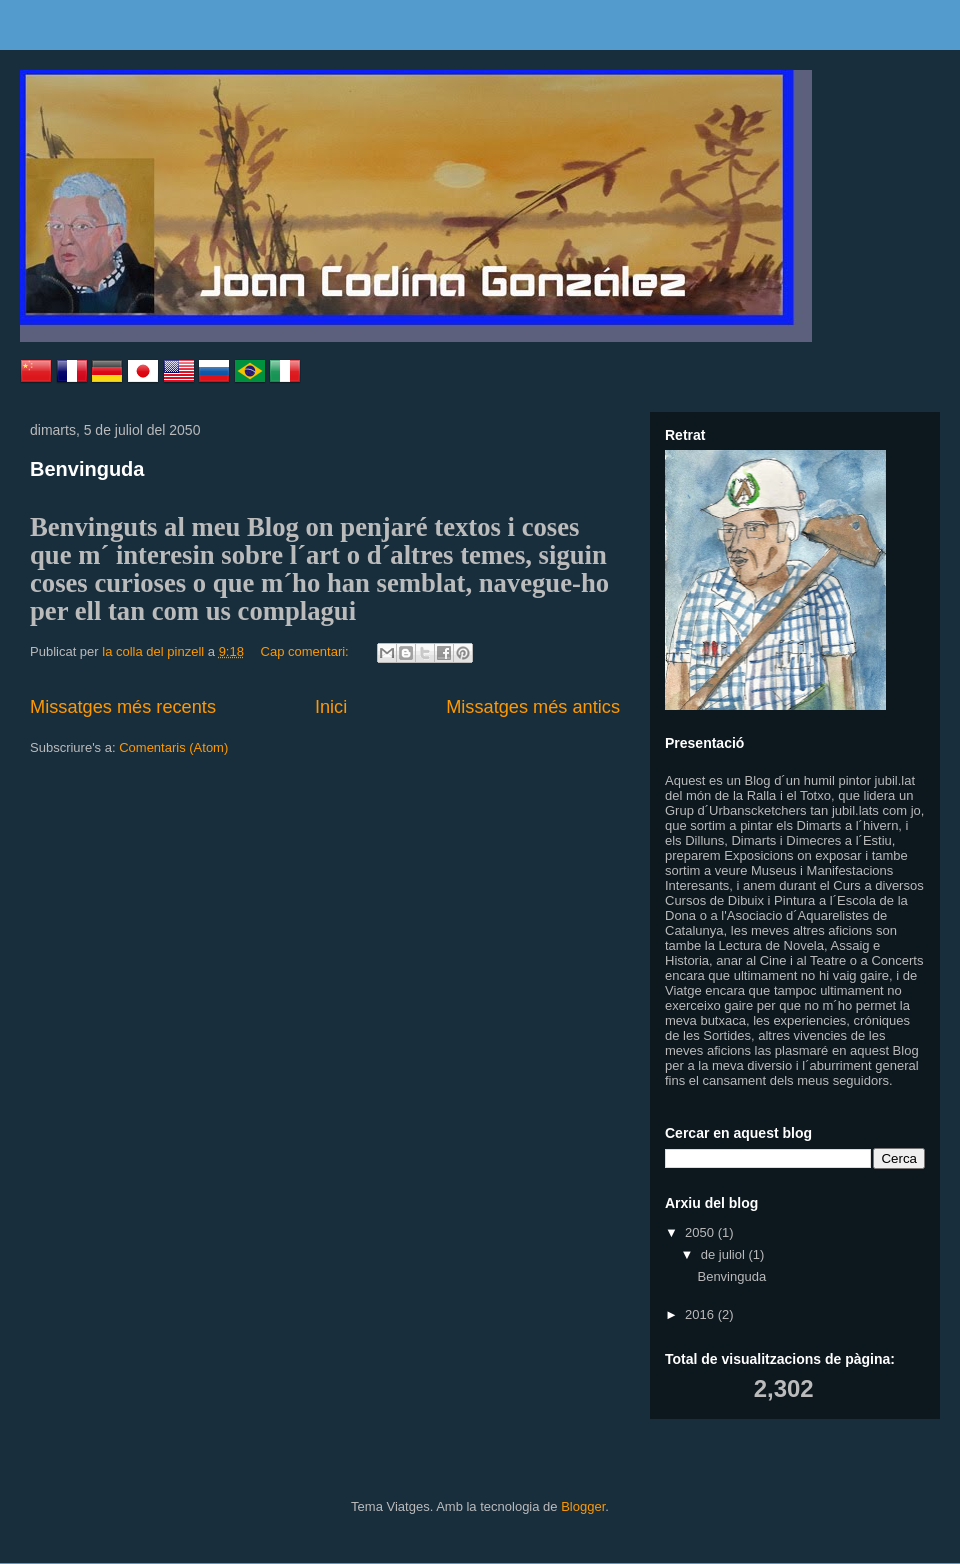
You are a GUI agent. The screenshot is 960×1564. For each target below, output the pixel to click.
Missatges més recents (123, 707)
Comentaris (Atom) (173, 747)
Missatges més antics (533, 707)
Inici (331, 707)
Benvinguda (87, 469)
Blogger (583, 1506)
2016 (701, 1314)
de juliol (725, 1254)
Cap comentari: (307, 651)
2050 (701, 1232)
